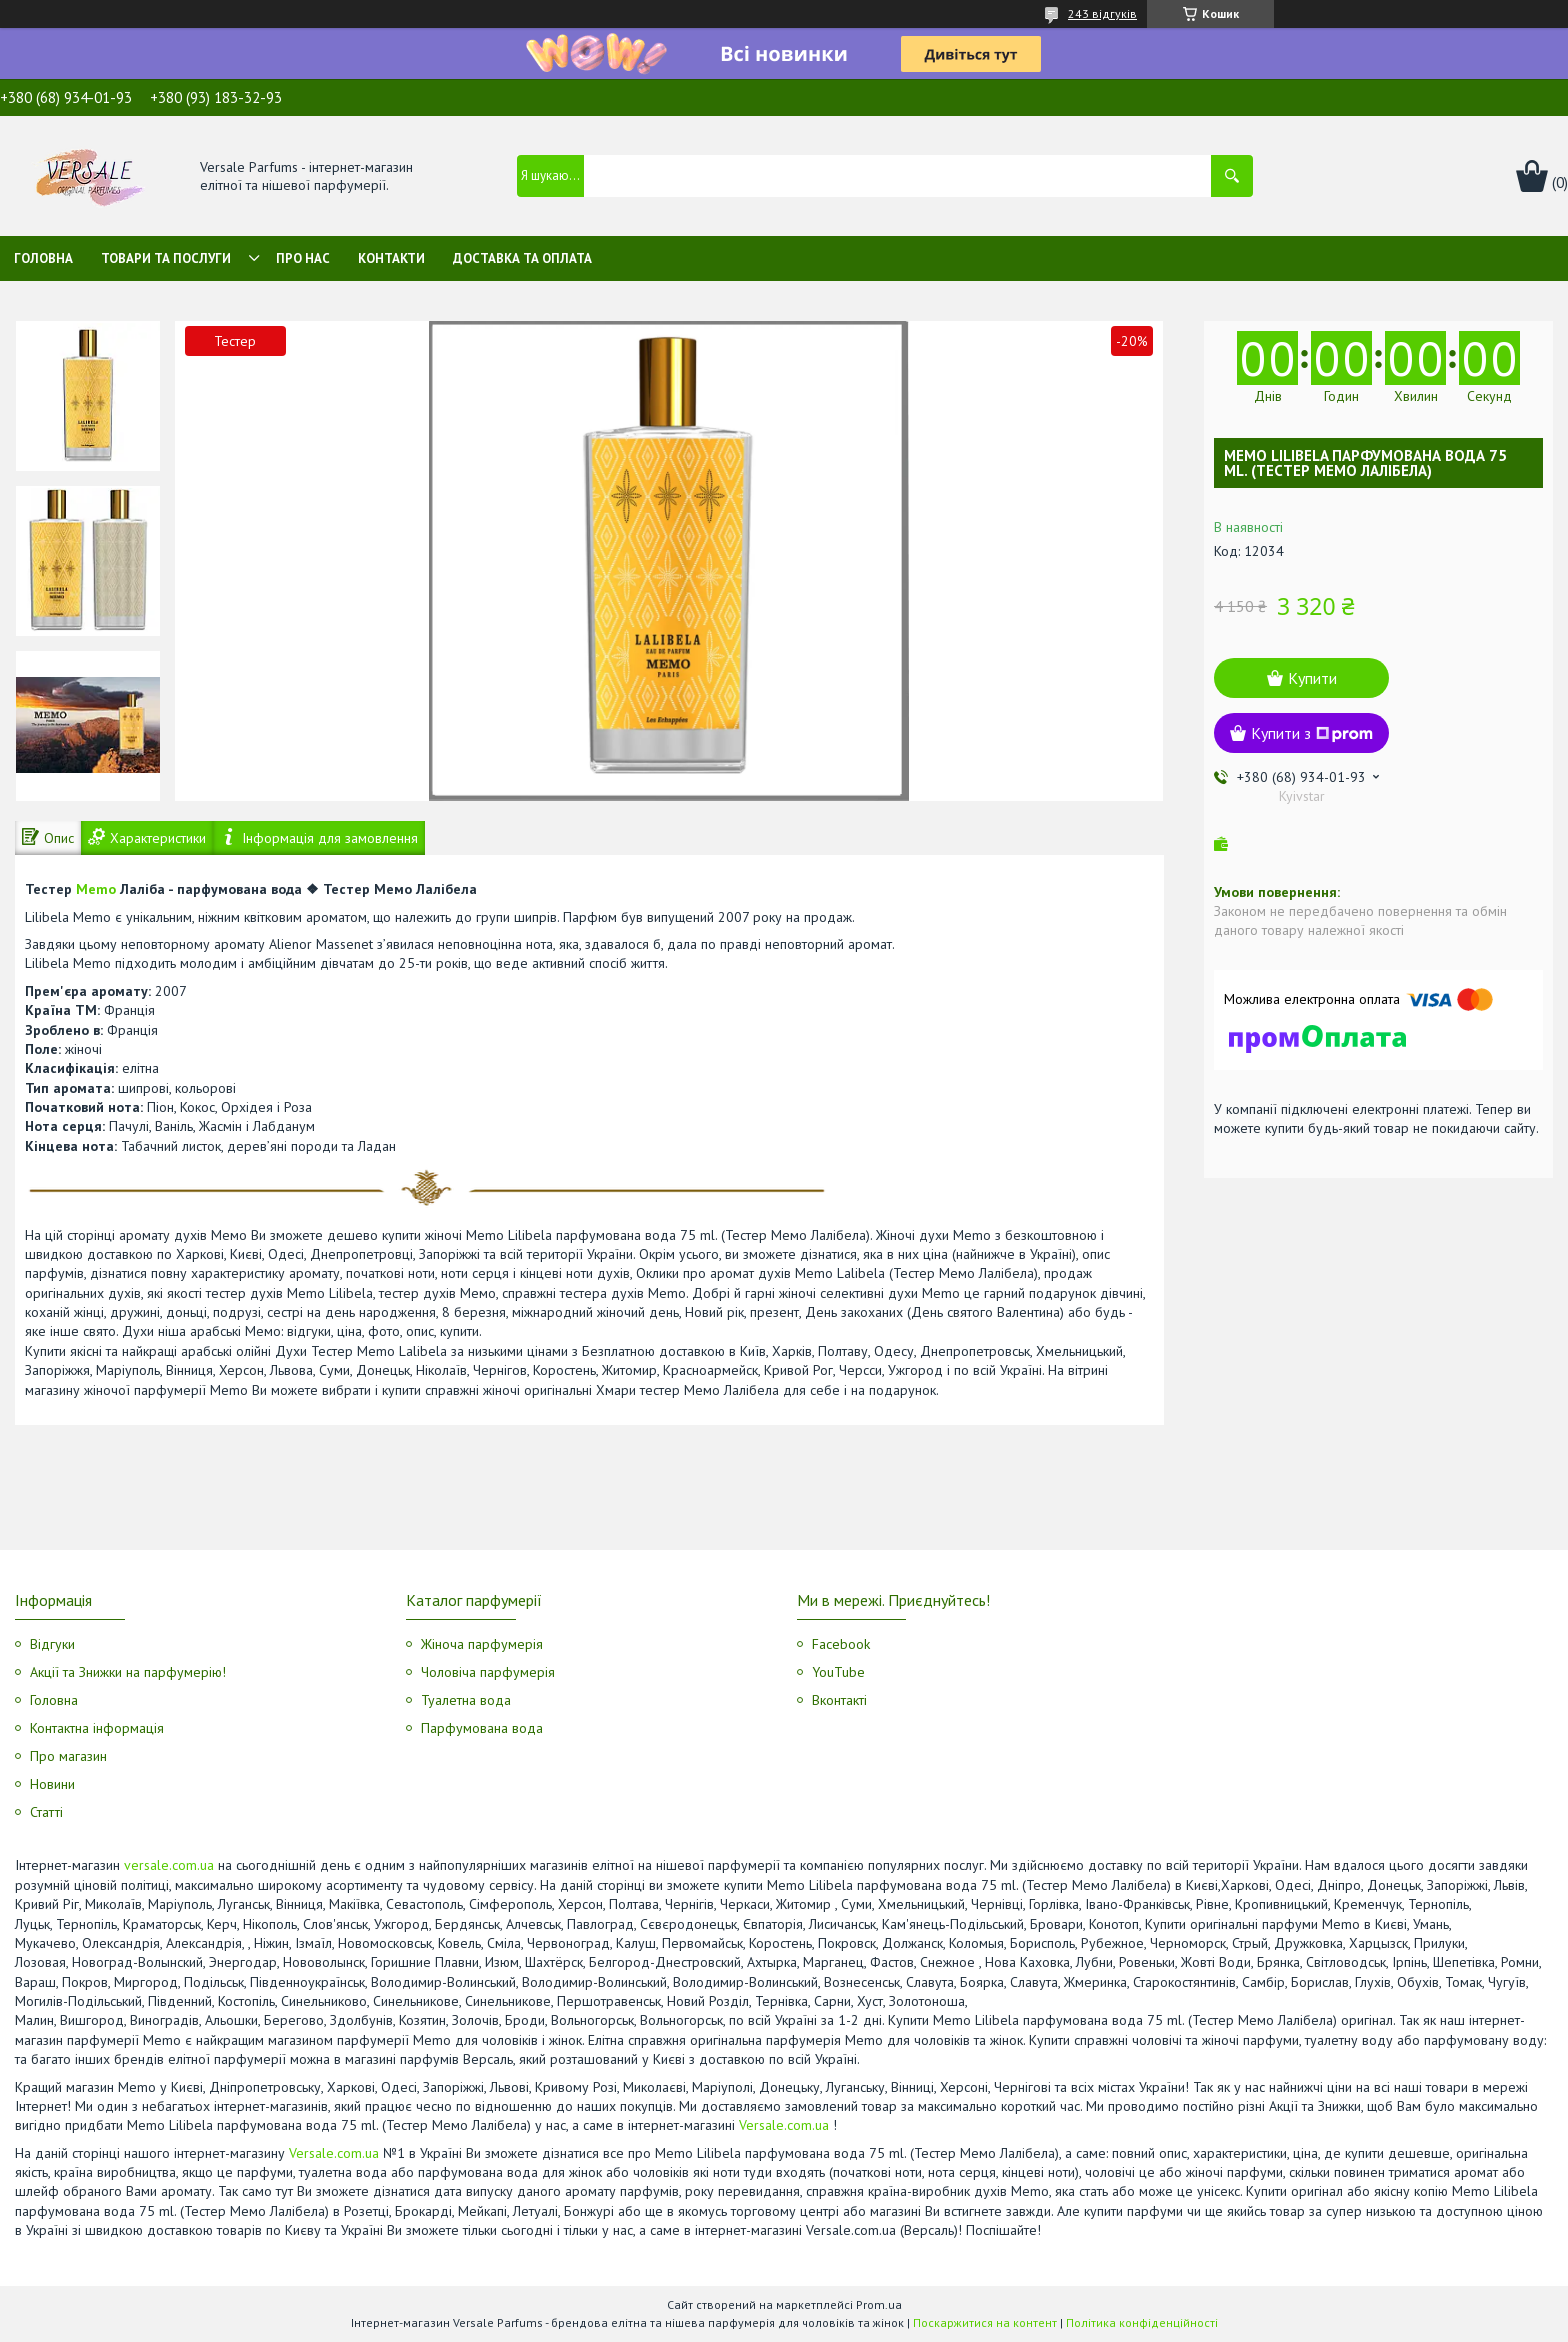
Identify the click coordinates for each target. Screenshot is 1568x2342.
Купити (1312, 678)
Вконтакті (839, 1700)
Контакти (391, 258)
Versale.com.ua (784, 2125)
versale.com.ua (169, 1865)
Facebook (841, 1644)
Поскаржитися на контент (985, 2322)
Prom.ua (879, 2304)
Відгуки (52, 1644)
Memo (96, 889)
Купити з (1312, 733)
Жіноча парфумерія (482, 1644)
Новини (52, 1784)
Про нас (303, 258)
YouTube (838, 1672)
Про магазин (68, 1756)
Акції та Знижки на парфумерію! (128, 1672)
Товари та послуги (166, 258)
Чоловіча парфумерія (488, 1672)
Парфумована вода (482, 1728)
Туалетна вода (466, 1700)
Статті (46, 1812)
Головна (43, 258)
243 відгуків (1102, 13)
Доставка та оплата (522, 258)
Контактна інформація (97, 1728)
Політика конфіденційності (1142, 2322)
